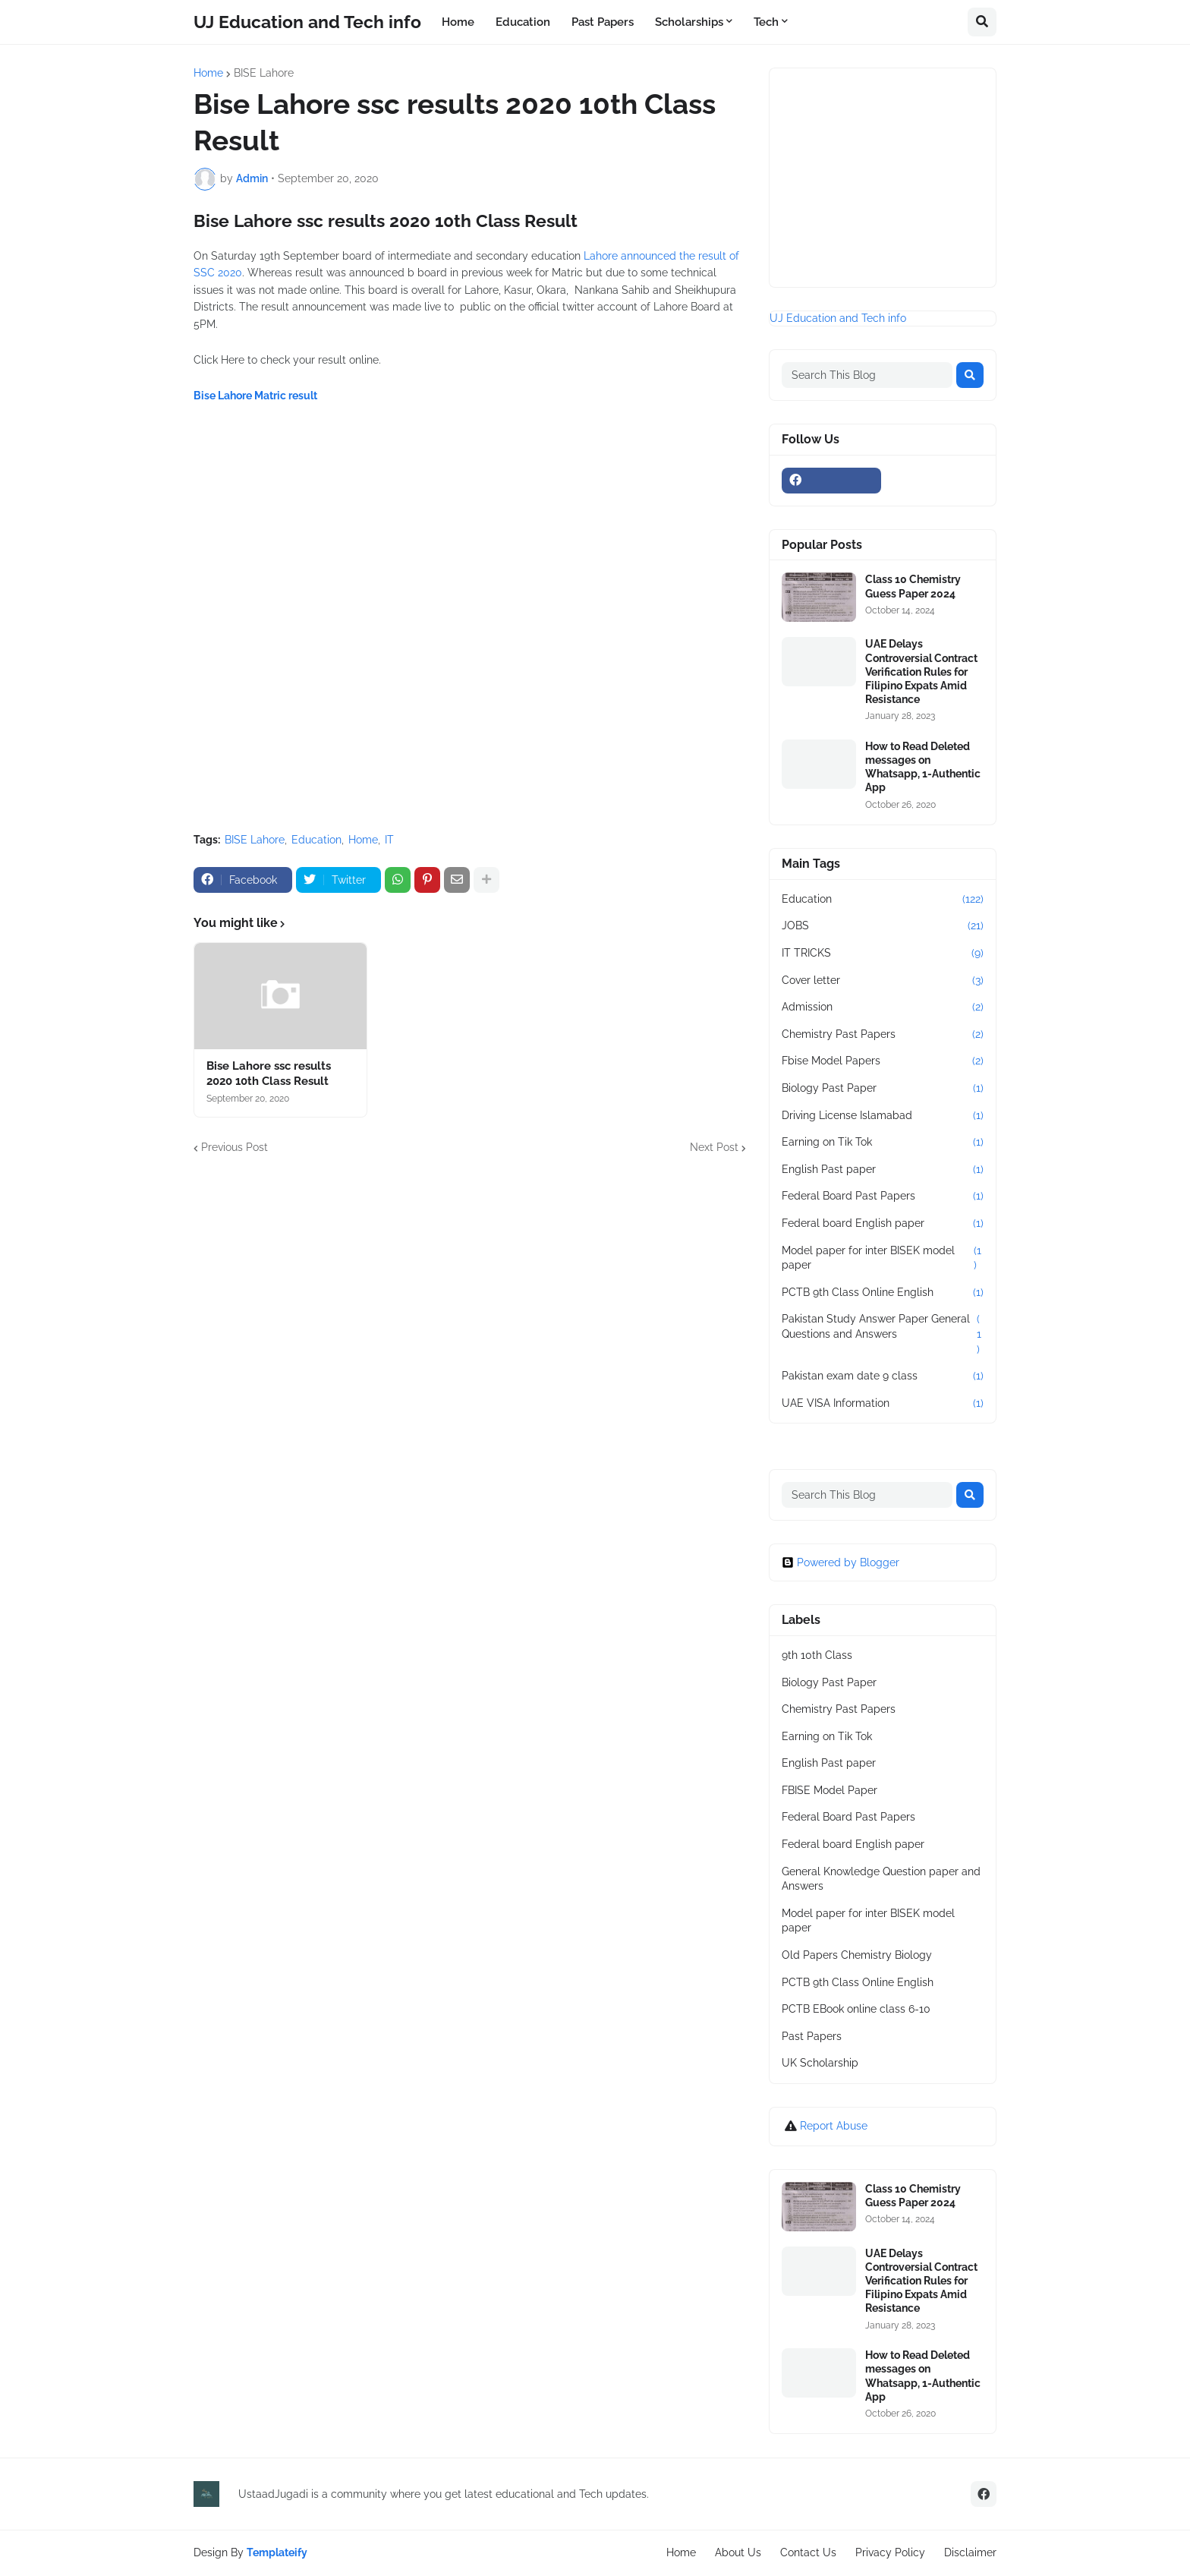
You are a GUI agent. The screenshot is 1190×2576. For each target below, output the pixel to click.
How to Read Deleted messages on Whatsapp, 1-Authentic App (923, 767)
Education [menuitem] (523, 22)
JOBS (883, 926)
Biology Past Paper (883, 1088)
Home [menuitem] (458, 22)
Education (316, 840)
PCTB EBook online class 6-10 (856, 2009)
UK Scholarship (820, 2063)
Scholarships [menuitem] (689, 22)
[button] (982, 22)
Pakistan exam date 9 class (883, 1376)
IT (389, 840)
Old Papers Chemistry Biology (857, 1955)
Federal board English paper (883, 1223)
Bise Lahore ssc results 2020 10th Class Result (268, 1073)
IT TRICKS (883, 953)
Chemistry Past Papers (883, 1034)
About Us (738, 2552)
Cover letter (883, 980)
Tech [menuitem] (766, 22)
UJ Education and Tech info (307, 21)
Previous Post (234, 1147)
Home (208, 73)
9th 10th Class (817, 1655)
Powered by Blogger (840, 1562)
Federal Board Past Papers (883, 1196)
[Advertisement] (470, 672)
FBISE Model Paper (829, 1790)
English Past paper (883, 1170)
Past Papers (812, 2036)
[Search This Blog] (867, 375)
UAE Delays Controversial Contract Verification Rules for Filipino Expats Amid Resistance (921, 671)
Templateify (277, 2552)
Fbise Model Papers (883, 1061)
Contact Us (808, 2552)
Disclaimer (970, 2552)
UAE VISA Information (883, 1403)
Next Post (714, 1147)
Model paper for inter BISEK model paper (883, 1258)
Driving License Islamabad (883, 1116)
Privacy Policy (890, 2552)
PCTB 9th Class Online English (883, 1293)
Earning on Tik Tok (883, 1142)
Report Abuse (833, 2126)
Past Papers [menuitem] (602, 22)
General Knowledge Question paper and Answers (881, 1879)
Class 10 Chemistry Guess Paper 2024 (913, 586)
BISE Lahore (264, 73)
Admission (883, 1007)
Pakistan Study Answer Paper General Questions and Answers (883, 1334)
